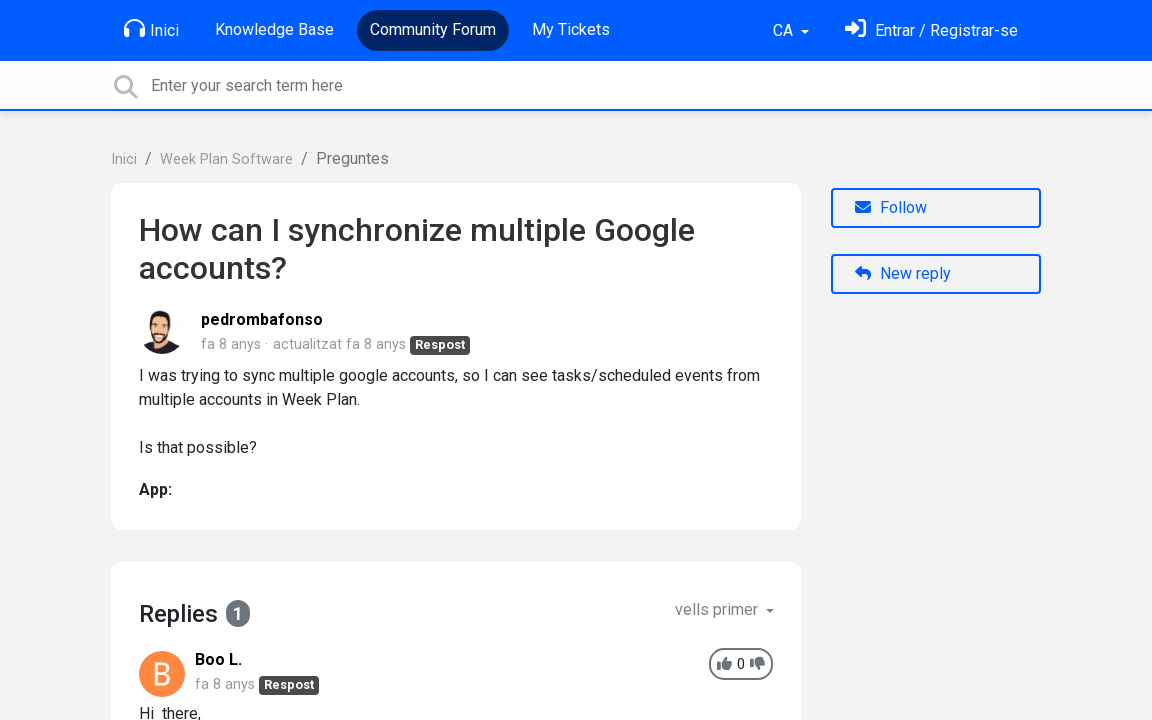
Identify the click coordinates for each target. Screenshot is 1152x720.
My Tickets (571, 29)
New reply (903, 273)
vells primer (718, 609)
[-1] (757, 664)
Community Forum (433, 29)
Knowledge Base (274, 29)
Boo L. (218, 659)
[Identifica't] (931, 30)
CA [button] (785, 30)
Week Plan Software (226, 159)
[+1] (724, 664)
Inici (151, 29)
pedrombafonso (262, 319)
